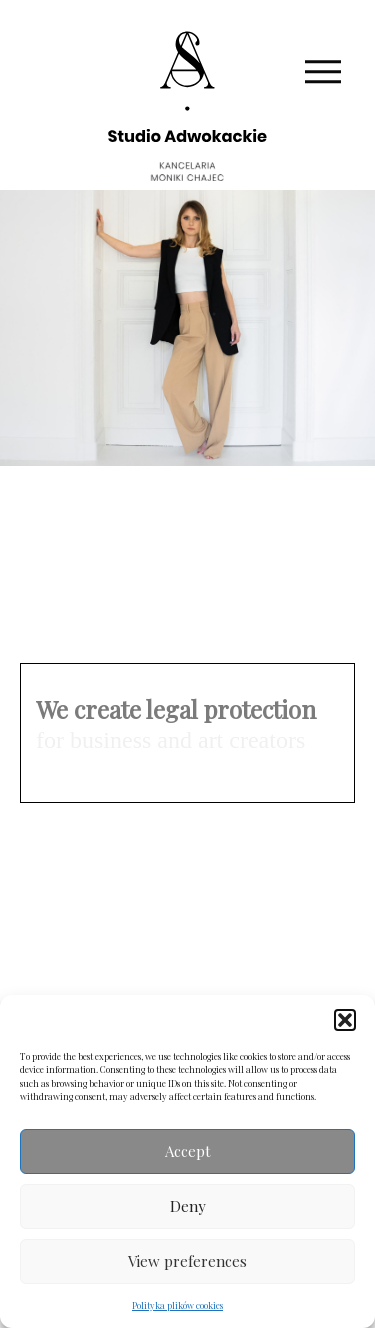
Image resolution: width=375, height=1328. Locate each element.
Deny (188, 1206)
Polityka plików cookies (177, 1305)
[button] (345, 1020)
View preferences (187, 1261)
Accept (188, 1151)
